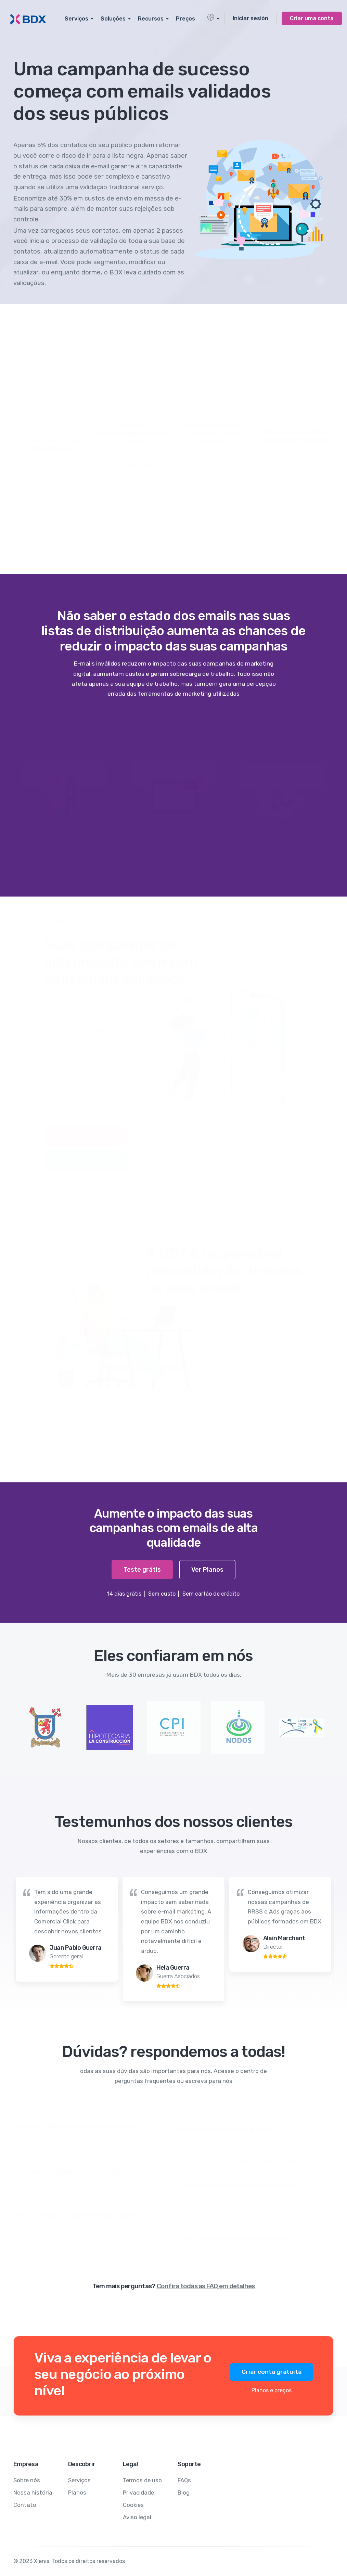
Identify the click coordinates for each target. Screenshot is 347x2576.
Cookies (133, 2504)
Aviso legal (137, 2517)
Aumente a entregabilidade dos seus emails (132, 432)
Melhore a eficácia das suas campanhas (50, 443)
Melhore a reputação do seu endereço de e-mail (296, 434)
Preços (185, 18)
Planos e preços (272, 2390)
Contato (24, 2504)
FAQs (184, 2480)
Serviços (76, 18)
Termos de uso (142, 2480)
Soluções (113, 18)
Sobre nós (26, 2480)
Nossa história (32, 2492)
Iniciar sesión (250, 18)
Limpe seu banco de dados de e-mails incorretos (215, 432)
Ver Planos (207, 1569)
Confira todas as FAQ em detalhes (206, 2286)
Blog (184, 2492)
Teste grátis (142, 1569)
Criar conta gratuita (271, 2371)
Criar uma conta (312, 18)
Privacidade (138, 2492)
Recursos (151, 18)
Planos (77, 2492)
